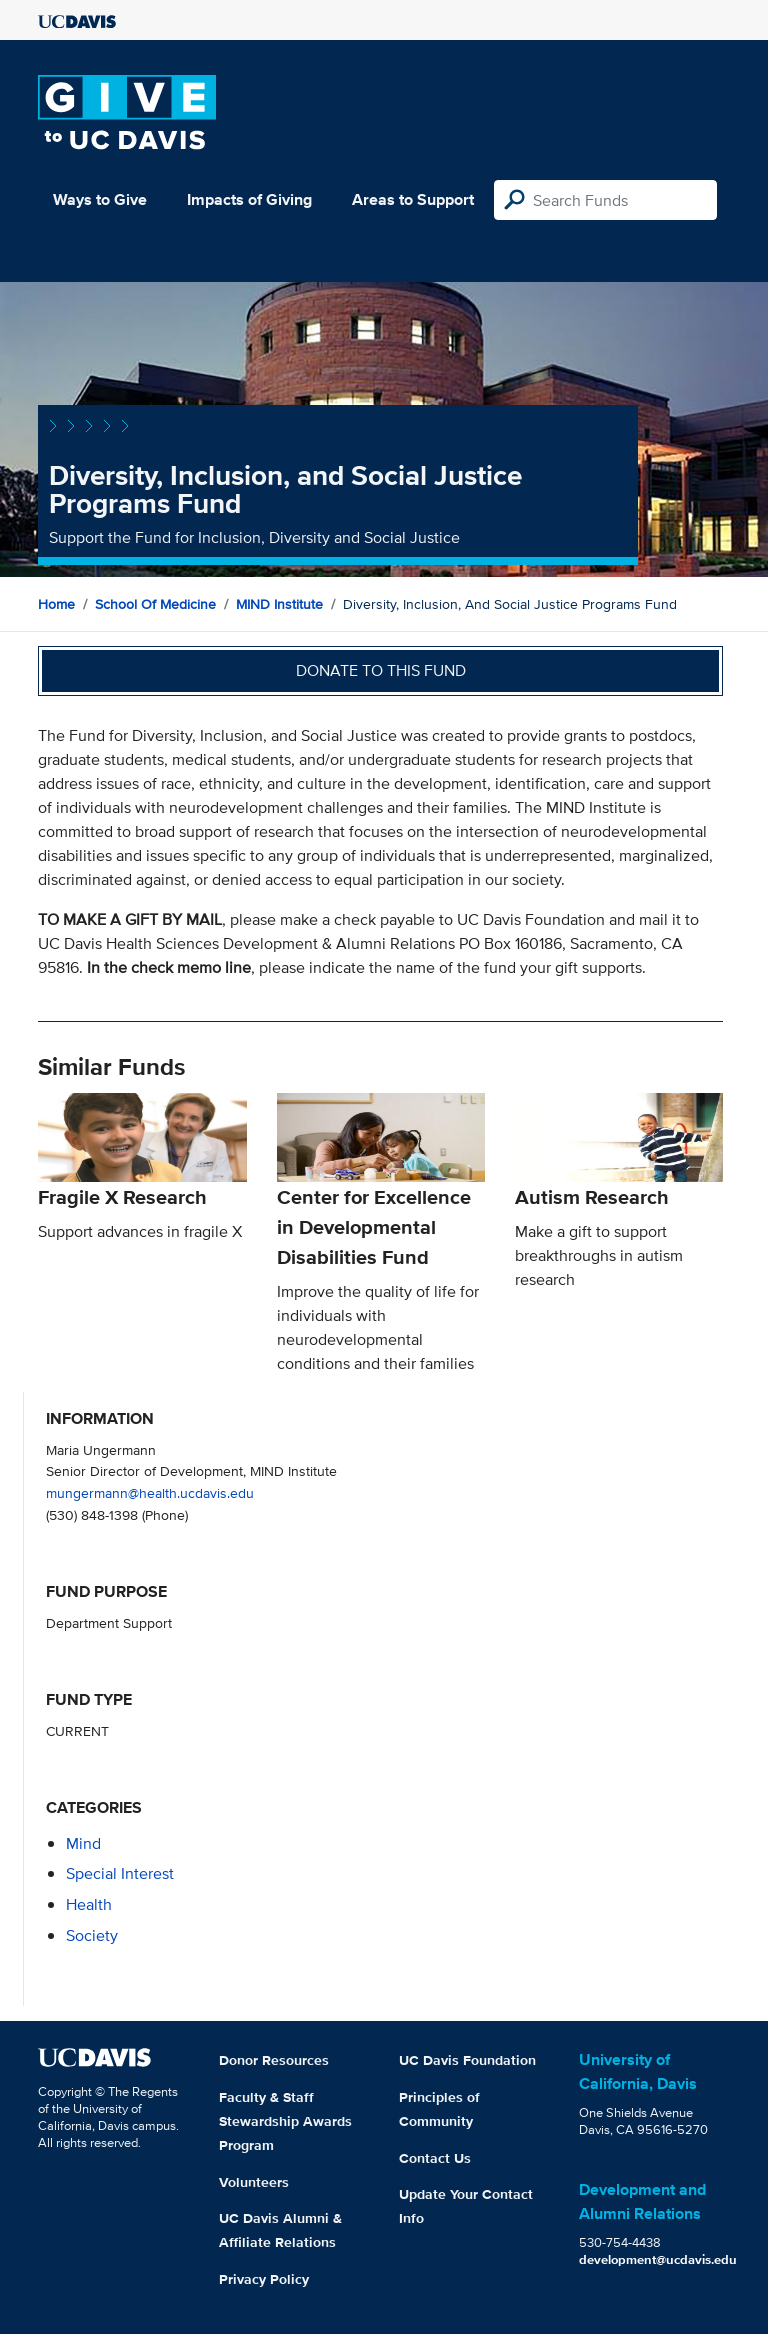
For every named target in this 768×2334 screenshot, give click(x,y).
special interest (120, 1873)
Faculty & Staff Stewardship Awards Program (285, 2121)
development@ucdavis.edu (658, 2259)
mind (83, 1843)
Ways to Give (100, 199)
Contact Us (435, 2158)
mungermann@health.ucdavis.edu (150, 1492)
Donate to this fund (381, 670)
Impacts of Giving (249, 199)
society (92, 1935)
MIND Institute (279, 604)
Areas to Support (413, 199)
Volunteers (254, 2182)
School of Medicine (155, 604)
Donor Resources (274, 2060)
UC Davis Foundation (467, 2060)
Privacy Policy (264, 2279)
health (89, 1904)
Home (56, 604)
